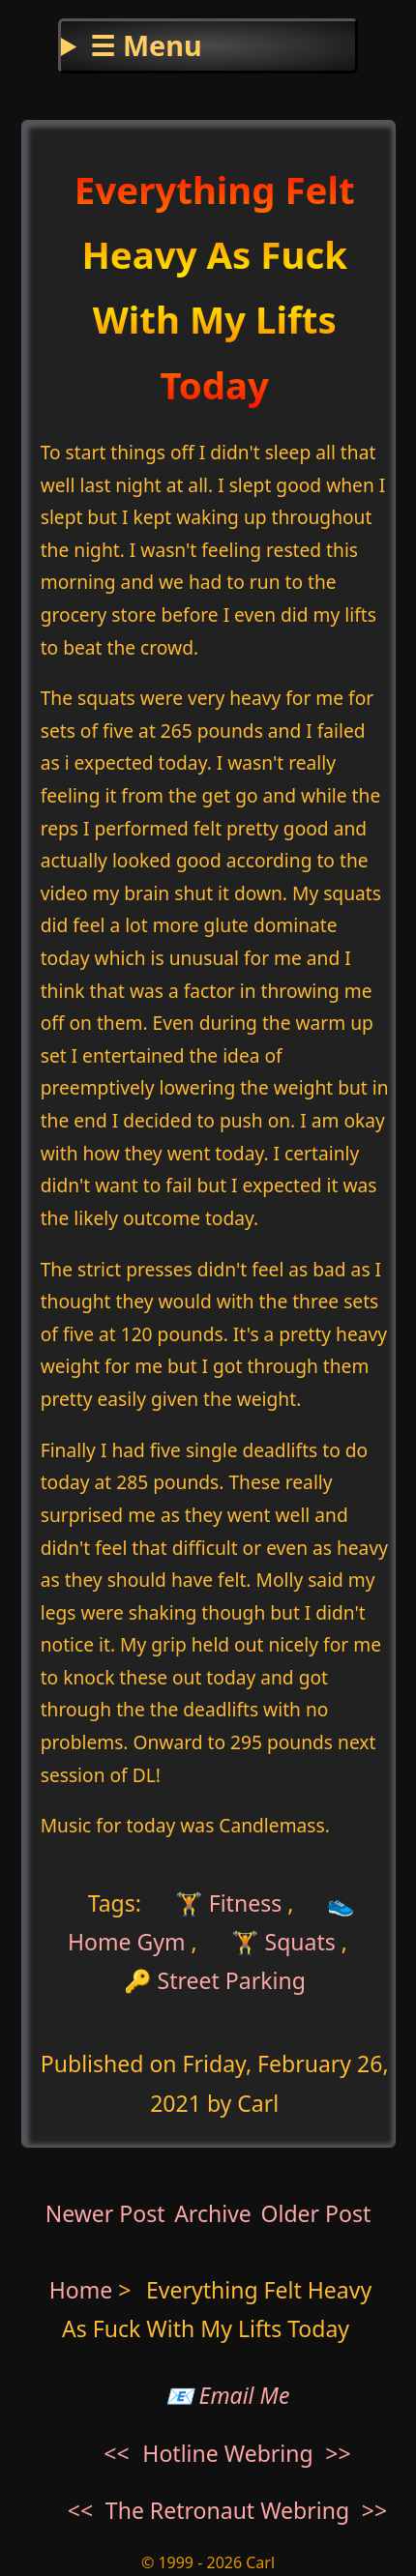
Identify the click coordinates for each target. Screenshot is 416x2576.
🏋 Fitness (225, 1902)
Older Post (315, 2213)
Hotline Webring (227, 2453)
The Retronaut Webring (227, 2510)
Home (81, 2289)
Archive (213, 2213)
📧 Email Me (227, 2395)
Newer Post (105, 2213)
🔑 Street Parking (215, 1980)
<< (116, 2453)
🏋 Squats (283, 1941)
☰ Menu (145, 45)
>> (337, 2453)
